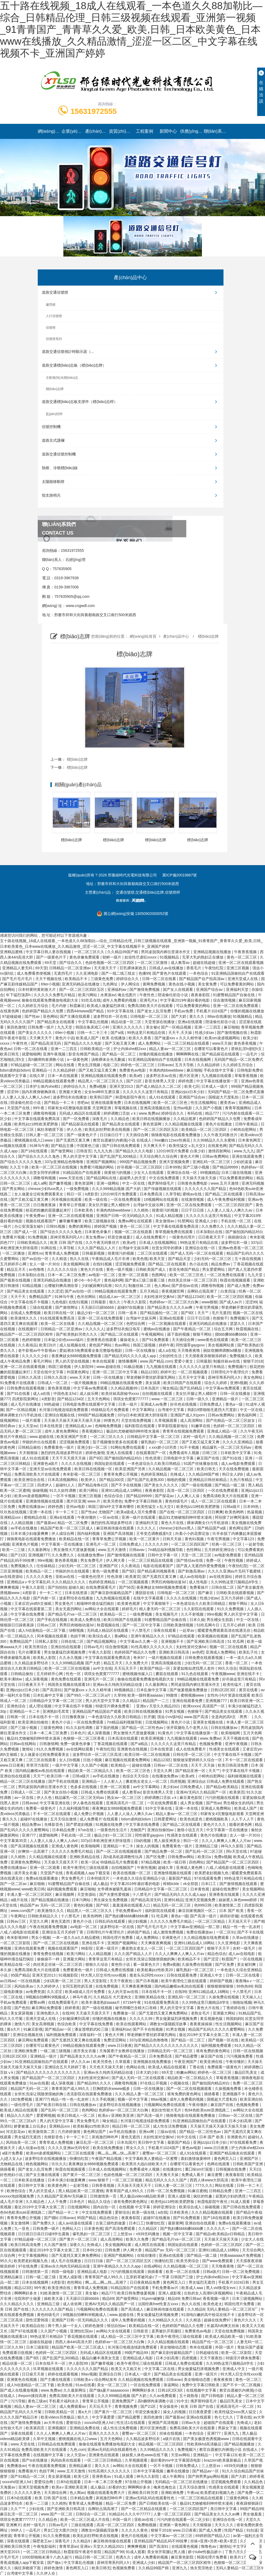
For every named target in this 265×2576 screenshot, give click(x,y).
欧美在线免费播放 (108, 2148)
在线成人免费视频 (26, 1313)
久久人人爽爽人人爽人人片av (227, 1840)
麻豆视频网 (65, 1894)
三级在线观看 (41, 1307)
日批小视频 (93, 1760)
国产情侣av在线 (190, 1560)
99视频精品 (209, 1172)
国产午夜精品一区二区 (192, 1329)
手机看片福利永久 (64, 2401)
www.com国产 (23, 1910)
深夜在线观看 (165, 1630)
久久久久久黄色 (39, 1576)
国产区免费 (156, 1857)
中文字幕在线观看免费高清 (37, 1119)
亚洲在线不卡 (248, 1674)
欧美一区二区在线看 (58, 1323)
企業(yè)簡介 (73, 131)
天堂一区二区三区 (196, 1555)
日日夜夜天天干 (212, 1237)
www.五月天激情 (225, 1183)
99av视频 (89, 2374)
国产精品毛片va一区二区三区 (73, 1614)
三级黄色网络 (52, 1727)
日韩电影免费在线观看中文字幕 (89, 1404)
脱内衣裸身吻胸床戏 (39, 1092)
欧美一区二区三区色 (170, 1102)
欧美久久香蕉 (140, 1038)
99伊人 (17, 2530)
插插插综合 (238, 1237)
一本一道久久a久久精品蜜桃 (76, 1937)
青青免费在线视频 (48, 1954)
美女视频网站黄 (77, 1264)
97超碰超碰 (12, 1016)
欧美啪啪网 (231, 1733)
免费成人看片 (193, 2175)
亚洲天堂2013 (121, 1086)
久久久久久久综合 (62, 1269)
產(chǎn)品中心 (97, 131)
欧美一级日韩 (175, 1862)
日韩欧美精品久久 (32, 1242)
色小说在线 (199, 1264)
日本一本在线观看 (63, 1075)
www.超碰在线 (109, 1366)
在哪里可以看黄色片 (211, 1049)
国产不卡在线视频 (126, 1485)
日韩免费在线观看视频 (26, 1388)
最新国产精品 (180, 1878)
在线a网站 (152, 2266)
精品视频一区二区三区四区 (161, 2444)
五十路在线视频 (248, 1259)
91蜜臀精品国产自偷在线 (234, 995)
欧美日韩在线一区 (59, 1313)
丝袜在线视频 (171, 2433)
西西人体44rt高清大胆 (74, 2342)
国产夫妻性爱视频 (114, 1894)
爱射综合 (122, 2212)
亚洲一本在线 (41, 1512)
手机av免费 (184, 1011)
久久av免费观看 (163, 2395)
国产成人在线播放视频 (19, 2390)
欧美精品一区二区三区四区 (204, 1129)
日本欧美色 (84, 1210)
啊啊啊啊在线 (188, 1054)
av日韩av (8, 1981)
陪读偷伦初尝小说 (173, 995)
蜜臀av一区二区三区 (160, 2153)
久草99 (120, 1695)
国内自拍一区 (105, 2207)
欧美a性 (136, 1075)
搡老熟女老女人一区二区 (147, 1781)
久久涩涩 (55, 1291)
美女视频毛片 (167, 1614)
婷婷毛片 (129, 1609)
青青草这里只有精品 (105, 1959)
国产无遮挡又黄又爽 (73, 1140)
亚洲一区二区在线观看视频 (241, 962)
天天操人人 (251, 1997)
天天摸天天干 (106, 968)
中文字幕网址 (144, 1410)
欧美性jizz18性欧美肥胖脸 (36, 1124)
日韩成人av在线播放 (166, 968)
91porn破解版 (154, 2298)
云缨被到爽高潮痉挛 (61, 1285)
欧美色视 (140, 1259)
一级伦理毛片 (22, 2105)
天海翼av (8, 2487)
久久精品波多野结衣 (31, 1663)
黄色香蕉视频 (245, 1043)
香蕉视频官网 (173, 1291)
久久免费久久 (213, 1226)
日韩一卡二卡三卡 (92, 1032)
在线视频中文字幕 (201, 2390)
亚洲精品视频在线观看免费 (104, 1075)
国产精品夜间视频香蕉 (156, 1571)
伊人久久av (81, 2061)
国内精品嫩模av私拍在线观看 (40, 1770)
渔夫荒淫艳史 (202, 2568)
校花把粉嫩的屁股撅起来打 (49, 1210)
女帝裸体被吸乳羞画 (114, 1889)
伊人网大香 (116, 1560)
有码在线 (195, 1113)
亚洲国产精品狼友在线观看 (232, 2153)
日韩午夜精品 (247, 1124)
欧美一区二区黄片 (145, 1539)
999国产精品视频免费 (138, 1162)
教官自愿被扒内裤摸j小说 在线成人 (123, 1140)
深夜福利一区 (91, 2035)
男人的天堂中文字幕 (80, 1156)
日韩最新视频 (94, 1253)
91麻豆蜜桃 (197, 2191)
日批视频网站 (157, 1722)
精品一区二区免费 (73, 1523)
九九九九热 (103, 1151)
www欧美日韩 (33, 1889)
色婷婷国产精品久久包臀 (43, 1011)
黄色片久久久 (215, 1824)
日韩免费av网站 (181, 1857)
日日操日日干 (111, 1135)
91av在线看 (39, 2083)
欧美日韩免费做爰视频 (136, 2293)
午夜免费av (36, 1215)
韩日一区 (75, 1194)
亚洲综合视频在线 (60, 1415)
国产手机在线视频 (52, 1619)
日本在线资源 (51, 1426)
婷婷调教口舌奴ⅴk (120, 1113)
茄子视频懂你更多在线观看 (115, 1442)
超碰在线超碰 (204, 962)
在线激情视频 (193, 1199)
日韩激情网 (48, 1744)
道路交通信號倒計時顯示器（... (130, 351)
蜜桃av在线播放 (157, 1329)
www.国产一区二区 (57, 2514)
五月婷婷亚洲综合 (220, 1549)
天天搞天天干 (240, 1921)
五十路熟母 (189, 2395)
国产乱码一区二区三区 (204, 1851)
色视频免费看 (211, 1744)
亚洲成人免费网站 (221, 1652)
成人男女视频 (192, 1803)
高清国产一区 (214, 1706)
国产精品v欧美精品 (222, 1787)
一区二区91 (225, 1932)
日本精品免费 (64, 1830)
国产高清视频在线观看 (30, 1846)
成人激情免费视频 (168, 1932)
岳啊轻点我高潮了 (202, 1291)
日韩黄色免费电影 (193, 1183)
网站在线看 (65, 1065)
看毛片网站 (43, 1361)
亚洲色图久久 (48, 2013)
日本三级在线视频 (237, 1172)
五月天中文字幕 (192, 1377)
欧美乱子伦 (249, 1652)
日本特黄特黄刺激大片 (37, 989)
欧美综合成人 (100, 1636)
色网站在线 (136, 2067)
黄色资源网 (153, 1124)
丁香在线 (197, 2067)
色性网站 (194, 1549)
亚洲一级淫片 (107, 1948)
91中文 (182, 2401)
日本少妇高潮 (241, 2121)
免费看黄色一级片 (59, 1447)
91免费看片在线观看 (17, 1383)
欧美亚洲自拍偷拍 (33, 1722)
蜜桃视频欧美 (217, 1819)
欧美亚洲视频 (153, 1738)
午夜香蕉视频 (246, 952)
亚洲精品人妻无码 (17, 968)
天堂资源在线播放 (160, 1022)
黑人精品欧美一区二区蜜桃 (81, 2191)
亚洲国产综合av (210, 989)
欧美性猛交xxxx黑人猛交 (236, 2412)
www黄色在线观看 (213, 1340)
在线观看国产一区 (151, 1453)
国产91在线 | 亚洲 (237, 1458)
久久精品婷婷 (209, 1065)
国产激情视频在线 (232, 1032)
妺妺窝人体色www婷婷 (238, 1900)
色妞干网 (78, 1636)
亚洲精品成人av (79, 1426)
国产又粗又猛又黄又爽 (97, 1070)
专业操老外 (169, 2406)
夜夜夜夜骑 (223, 2379)
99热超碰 (52, 1404)
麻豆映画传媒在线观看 (115, 1528)
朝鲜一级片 (112, 957)
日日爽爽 (215, 1512)
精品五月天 (17, 1269)
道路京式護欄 (130, 440)
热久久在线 (80, 1259)
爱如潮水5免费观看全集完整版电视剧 (91, 1350)
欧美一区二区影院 (237, 2352)
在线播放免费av (91, 1555)
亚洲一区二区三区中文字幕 (115, 1372)
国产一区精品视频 (176, 1027)
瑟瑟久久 (238, 1323)
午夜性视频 (234, 1560)
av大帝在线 (54, 2422)
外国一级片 (225, 2347)
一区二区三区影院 (15, 1943)
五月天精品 (150, 1291)
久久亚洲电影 (87, 973)
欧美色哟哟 (235, 1512)
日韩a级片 (232, 1506)
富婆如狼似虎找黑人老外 (194, 1668)
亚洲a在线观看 (191, 1022)
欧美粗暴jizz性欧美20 (155, 1970)
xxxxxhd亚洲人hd (99, 2422)
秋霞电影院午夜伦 (131, 1097)
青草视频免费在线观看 (174, 1232)
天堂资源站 (87, 1894)
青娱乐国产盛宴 (250, 2347)
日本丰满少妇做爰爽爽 (30, 1533)
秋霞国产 (230, 1959)
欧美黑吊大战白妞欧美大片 (145, 2164)
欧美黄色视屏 (129, 1603)
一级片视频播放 (84, 1383)
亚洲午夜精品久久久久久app (117, 2266)
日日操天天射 (34, 2374)
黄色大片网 (190, 1156)
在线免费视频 (107, 1986)
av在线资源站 (12, 1576)
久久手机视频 (104, 2099)
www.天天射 (80, 1377)
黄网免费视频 (154, 984)
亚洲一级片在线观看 (139, 1517)
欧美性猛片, (233, 1684)
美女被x (152, 1027)
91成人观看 (240, 2201)
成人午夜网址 (174, 2476)
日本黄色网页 (250, 1140)
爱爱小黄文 (184, 1361)
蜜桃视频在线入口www (34, 1140)
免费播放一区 (125, 2013)
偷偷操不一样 (49, 1959)
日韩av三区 (47, 1625)
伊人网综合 (131, 984)
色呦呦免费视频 (108, 1426)
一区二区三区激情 (152, 962)
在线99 (181, 1991)
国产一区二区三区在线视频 (56, 1943)
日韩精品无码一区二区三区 (170, 2051)
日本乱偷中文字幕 (152, 1690)
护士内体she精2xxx (130, 1049)
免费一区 (214, 1560)
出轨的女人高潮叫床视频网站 (209, 2293)
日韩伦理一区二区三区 (192, 1754)
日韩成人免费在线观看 (226, 1781)
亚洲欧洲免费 (26, 2051)
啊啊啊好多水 (26, 2293)
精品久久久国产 (20, 2115)
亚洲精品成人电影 (92, 2271)
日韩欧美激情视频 (178, 1625)
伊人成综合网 (63, 1533)
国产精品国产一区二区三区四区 (233, 1862)
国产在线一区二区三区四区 (182, 1512)
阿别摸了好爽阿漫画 (232, 1517)
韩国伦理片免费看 (118, 1937)
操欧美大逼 (54, 2298)
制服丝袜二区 (140, 1285)
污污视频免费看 (240, 2056)
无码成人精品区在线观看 (80, 1113)
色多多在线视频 (84, 1787)
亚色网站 (50, 1016)
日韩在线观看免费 (182, 1975)
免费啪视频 (147, 2525)
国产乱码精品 (191, 1388)
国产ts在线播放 (35, 2460)
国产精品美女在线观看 (56, 1022)
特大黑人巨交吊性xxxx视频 (104, 1975)
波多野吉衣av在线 (161, 1075)
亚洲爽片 (13, 2525)
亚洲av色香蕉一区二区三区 (241, 1248)
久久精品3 (131, 1700)
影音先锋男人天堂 (160, 1081)
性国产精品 (234, 2530)
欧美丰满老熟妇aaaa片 (101, 2002)
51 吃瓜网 (236, 1641)
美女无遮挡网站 (69, 1609)
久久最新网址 (39, 1549)
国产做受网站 (62, 1151)
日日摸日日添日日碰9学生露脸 (44, 2234)
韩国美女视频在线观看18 (69, 1684)
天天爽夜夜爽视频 (156, 1943)
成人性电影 (199, 1582)
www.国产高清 (196, 1717)
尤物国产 (106, 1512)
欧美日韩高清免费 (233, 1765)
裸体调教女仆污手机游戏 (21, 1415)
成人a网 (40, 1183)
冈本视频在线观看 (67, 1199)
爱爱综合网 (44, 2482)
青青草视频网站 (238, 1108)
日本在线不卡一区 (44, 1717)
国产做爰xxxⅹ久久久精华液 (178, 1038)
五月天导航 (185, 1065)
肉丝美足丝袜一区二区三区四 (193, 1280)
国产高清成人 (132, 2309)
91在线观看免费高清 (57, 1318)
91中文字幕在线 (121, 1011)
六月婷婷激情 (69, 2131)
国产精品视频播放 (240, 2444)
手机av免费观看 (14, 2002)
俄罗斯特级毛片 (161, 1183)
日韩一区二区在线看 (159, 979)
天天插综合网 (137, 1135)
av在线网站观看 (80, 1749)
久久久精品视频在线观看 (212, 2212)
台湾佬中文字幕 (171, 1410)
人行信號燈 (54, 316)
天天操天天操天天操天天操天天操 (73, 1420)
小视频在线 (180, 2083)
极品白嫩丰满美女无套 (101, 2358)
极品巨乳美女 (246, 2072)
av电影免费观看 (228, 1555)
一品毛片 (250, 1054)
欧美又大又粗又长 (126, 2369)
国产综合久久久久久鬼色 (39, 1156)
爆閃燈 (51, 305)
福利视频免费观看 (62, 1889)
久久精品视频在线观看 (184, 1124)
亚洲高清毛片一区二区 (125, 1803)
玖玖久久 (59, 2164)
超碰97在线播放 (131, 1307)
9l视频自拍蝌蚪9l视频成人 (48, 1997)
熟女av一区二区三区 (124, 1797)
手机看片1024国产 (212, 1011)
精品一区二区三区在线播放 (23, 1781)
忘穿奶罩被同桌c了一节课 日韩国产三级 (160, 2277)
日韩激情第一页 (104, 2196)
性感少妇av (205, 1032)
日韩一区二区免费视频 (166, 2191)
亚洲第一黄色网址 (175, 2525)
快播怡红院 (80, 2158)
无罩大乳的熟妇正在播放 (203, 957)
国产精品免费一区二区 (163, 1851)
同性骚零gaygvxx (191, 1345)
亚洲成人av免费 (154, 1404)
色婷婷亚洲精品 (154, 1474)
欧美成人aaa (192, 2288)
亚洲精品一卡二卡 (25, 1711)
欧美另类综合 (37, 1647)
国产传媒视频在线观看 (163, 1189)
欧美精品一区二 (39, 1571)
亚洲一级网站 (108, 1183)
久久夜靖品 (27, 1345)
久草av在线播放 (246, 1937)
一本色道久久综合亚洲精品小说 (139, 1878)
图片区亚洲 (189, 1075)
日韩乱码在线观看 (110, 1921)
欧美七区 (191, 1086)
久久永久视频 (71, 1657)
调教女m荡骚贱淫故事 (169, 2024)
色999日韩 (203, 1905)
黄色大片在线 (92, 1269)
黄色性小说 (121, 1964)
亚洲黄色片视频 (25, 1544)
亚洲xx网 (147, 2131)
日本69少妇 (92, 2250)
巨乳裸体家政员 (133, 968)
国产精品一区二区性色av (143, 1727)
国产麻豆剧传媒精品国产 (112, 1593)
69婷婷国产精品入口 (213, 2535)
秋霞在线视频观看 (235, 1280)
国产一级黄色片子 (51, 957)
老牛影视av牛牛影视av (37, 1350)
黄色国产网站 (101, 1345)
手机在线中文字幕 (219, 1070)
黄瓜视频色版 (212, 2018)
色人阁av (162, 1285)
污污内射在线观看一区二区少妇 (184, 2519)
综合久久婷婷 (216, 1383)
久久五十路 (20, 1167)
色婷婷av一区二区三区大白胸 (174, 1302)
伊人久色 (75, 1129)
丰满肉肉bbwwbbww (166, 1070)
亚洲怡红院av (82, 2331)
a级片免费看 (13, 2153)
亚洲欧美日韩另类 (143, 2492)
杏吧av (83, 1102)
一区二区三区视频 (127, 2180)
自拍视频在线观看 (157, 1393)
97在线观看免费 (208, 1878)
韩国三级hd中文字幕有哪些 (111, 1506)
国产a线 (118, 1032)
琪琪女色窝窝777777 (131, 1399)
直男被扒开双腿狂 (167, 2331)
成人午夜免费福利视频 (226, 1199)
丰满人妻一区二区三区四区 (30, 1894)
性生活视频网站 (204, 1102)
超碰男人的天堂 (133, 1178)
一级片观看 (32, 1420)
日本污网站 (82, 1900)
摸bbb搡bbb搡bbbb (231, 1334)
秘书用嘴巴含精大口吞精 (136, 2008)
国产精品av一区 (59, 2029)
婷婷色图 (186, 1081)
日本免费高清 (151, 1194)
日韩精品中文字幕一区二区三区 (154, 1436)
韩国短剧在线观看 (110, 1463)
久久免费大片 (137, 1663)
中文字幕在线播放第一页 (217, 1081)
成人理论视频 (41, 1706)
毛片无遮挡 (221, 1313)
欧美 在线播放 (114, 1038)
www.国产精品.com (156, 1361)
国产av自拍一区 (36, 1259)
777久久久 (204, 2185)
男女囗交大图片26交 (61, 2530)
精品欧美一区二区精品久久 (91, 1770)
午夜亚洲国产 (186, 2061)
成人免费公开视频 (89, 1814)
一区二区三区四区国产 (234, 1205)
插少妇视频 (138, 1921)
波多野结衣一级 (235, 1242)
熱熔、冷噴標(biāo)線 (130, 468)
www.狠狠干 (99, 2180)
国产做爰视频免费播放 (189, 1690)
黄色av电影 (192, 2148)
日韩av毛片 (93, 1647)
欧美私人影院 (45, 1657)
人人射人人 (113, 1781)
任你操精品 (46, 1566)
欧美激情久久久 (24, 1318)
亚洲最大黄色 (70, 1092)
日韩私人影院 (47, 1641)
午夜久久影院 (135, 1302)
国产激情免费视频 (145, 989)
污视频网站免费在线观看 (165, 2105)
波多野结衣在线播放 (70, 1097)
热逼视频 (255, 1512)
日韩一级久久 (198, 1399)
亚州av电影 (183, 1108)
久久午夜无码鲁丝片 (221, 1135)
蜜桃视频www (193, 1695)
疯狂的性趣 (203, 2196)
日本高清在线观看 (123, 1738)
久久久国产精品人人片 (97, 1248)
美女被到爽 (247, 1964)
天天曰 (254, 2169)
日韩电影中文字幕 (179, 1458)
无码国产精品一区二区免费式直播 (236, 1092)
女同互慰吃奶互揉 (78, 1986)
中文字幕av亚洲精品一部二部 (195, 1927)
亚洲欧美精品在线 (85, 1857)
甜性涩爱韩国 (37, 2320)
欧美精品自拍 (34, 2326)
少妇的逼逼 (243, 1162)
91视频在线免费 (109, 1824)
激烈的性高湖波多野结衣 (62, 1453)
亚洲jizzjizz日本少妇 (188, 1092)
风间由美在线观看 (66, 2460)
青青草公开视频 (73, 1205)
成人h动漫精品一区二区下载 (42, 1630)
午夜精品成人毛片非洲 (111, 1259)
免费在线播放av (32, 1506)
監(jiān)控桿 (54, 414)
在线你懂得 (147, 2255)
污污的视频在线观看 (222, 1797)
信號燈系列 (54, 339)
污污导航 (18, 2401)
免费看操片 (199, 1587)
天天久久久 (225, 2525)
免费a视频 (98, 1086)
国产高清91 (52, 1690)
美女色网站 (253, 1377)
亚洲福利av (117, 989)
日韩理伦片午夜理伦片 (230, 1372)
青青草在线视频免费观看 (184, 1431)
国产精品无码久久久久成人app (130, 1356)
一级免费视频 (78, 1189)
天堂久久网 (163, 1770)
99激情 (172, 1695)
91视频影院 (68, 1975)
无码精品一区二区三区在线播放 (182, 2482)
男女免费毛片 (92, 1560)
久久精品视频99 (124, 1388)
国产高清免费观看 (120, 2228)
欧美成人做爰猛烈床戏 (106, 1005)
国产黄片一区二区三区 (82, 2175)
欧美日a (205, 1857)
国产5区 (128, 1571)
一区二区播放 (14, 1253)
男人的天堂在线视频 (72, 1361)
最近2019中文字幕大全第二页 (204, 2035)
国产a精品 (139, 1744)
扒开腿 (149, 1717)
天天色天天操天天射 (106, 2067)
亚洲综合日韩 (110, 2374)
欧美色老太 (212, 2304)
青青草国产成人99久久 (71, 2088)
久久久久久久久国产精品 (206, 1189)
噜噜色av (209, 2546)
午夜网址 (18, 1916)
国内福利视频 (89, 1533)
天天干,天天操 (180, 1032)
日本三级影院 (38, 2347)
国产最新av (46, 1523)
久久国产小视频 (209, 1108)
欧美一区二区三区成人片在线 (85, 2519)
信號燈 (51, 327)
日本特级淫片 (99, 1878)
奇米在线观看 (104, 1361)
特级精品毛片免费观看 (110, 1410)
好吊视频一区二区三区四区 (140, 1167)
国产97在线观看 (24, 2331)
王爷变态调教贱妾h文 (154, 1533)
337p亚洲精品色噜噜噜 (64, 1162)
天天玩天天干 (126, 1668)
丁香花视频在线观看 (111, 1744)
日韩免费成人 (211, 1404)
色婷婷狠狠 (32, 1340)
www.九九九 (244, 1151)
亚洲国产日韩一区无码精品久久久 (125, 1215)
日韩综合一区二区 (91, 2514)
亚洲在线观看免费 (106, 1102)
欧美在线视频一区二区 (132, 1873)
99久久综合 (227, 1668)
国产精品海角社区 (93, 1485)
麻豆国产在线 (208, 1458)
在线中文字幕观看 (148, 1598)
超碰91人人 (66, 1485)
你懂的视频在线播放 (247, 1011)
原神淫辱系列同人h (67, 1237)
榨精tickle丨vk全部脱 (181, 1884)
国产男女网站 (14, 1189)
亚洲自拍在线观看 (66, 1647)
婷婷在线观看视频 (63, 2374)
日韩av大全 (191, 2422)
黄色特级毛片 (177, 1501)
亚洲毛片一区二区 (101, 1544)
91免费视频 (38, 1237)
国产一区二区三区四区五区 (82, 989)
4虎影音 (91, 1194)
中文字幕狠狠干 (157, 1603)
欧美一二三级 (14, 1549)
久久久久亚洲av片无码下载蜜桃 (235, 1571)
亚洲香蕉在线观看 (102, 1340)
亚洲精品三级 (207, 1846)
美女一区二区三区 (112, 2385)
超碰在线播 (142, 1765)
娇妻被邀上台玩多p (30, 2126)
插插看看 (212, 2094)
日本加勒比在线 (209, 1232)
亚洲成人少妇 (207, 1221)
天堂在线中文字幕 (48, 1372)
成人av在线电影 (193, 1576)
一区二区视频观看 (193, 1372)
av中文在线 (102, 1668)
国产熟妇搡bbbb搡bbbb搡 (127, 1916)
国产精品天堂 (180, 1259)
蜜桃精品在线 (35, 1517)
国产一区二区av (14, 1884)
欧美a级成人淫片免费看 (136, 1512)
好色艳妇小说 (12, 2175)
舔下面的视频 (179, 1334)
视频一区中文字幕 (133, 2099)
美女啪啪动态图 (173, 2347)
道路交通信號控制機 (130, 454)
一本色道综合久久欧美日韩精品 (154, 1463)
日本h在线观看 (69, 2482)
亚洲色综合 (17, 1706)
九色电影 (59, 1302)
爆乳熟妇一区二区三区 (160, 1442)
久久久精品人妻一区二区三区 (140, 2094)
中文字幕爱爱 (104, 2417)
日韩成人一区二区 (53, 1383)
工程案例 (144, 131)
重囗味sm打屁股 (199, 2169)
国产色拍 (21, 2008)
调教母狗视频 (45, 1113)
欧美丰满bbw (11, 1679)
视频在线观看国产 (41, 1221)
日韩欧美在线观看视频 (235, 1593)
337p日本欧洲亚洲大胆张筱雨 (143, 1415)
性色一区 (74, 1674)
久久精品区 (148, 2228)
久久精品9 (82, 2541)
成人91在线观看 (163, 1097)
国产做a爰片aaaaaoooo (109, 2390)
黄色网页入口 (226, 2158)
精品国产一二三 (156, 1700)
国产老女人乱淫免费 (154, 1011)
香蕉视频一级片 (216, 2298)
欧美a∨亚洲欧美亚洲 (116, 2115)
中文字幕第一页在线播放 (62, 1544)
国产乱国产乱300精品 (118, 1156)
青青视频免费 (126, 2406)
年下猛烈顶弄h (19, 995)
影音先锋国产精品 (84, 1054)
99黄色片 (111, 1420)
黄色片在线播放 (219, 1124)
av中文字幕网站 (147, 1787)
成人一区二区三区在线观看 (214, 1501)
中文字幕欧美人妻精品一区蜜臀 (152, 2158)
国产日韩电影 (213, 2395)
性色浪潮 (153, 1458)
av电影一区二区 (102, 1275)
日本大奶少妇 (148, 2072)
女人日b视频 (70, 1760)
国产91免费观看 (156, 1340)
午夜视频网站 (153, 1334)
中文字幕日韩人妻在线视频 (49, 952)
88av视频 (159, 2099)
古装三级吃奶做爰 (111, 2223)
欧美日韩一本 (58, 1776)
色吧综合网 (136, 1323)
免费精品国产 (41, 1296)
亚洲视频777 (39, 1555)
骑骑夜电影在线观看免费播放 (176, 1135)
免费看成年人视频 (184, 1453)
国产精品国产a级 (212, 1528)
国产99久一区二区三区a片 (89, 1695)
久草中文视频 (45, 2439)
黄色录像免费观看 (85, 957)
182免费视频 (22, 2099)
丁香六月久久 (237, 2552)
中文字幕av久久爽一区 (139, 1641)
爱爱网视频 (45, 2115)
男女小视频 (40, 1937)
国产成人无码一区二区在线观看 (197, 1253)
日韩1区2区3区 (224, 1690)
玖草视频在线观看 (48, 2369)
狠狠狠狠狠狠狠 (221, 1986)
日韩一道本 (128, 1313)
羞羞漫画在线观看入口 (131, 1905)
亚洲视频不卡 (173, 1641)
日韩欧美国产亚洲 (248, 2164)
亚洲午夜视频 (55, 1054)
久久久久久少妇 (35, 1356)
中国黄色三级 (88, 1145)
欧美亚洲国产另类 (72, 1436)
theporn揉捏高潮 (32, 2395)
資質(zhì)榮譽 (121, 131)
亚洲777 (29, 1835)
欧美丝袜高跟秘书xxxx (120, 1393)
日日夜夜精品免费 (145, 2282)
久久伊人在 (46, 2573)
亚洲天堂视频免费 (174, 1162)
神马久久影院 (233, 1846)
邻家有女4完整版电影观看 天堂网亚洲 (80, 1108)
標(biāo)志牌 (55, 389)
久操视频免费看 (228, 2088)
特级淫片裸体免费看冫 (114, 1706)
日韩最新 (99, 1302)
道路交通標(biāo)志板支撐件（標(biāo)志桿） (130, 401)
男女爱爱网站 (214, 1269)
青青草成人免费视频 (62, 1253)
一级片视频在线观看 (165, 1657)
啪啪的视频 (177, 1479)
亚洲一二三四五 (208, 1027)
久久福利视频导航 (74, 1808)
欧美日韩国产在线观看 (182, 1383)
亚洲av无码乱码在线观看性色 (112, 2449)
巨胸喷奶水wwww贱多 (112, 2088)
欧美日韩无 (10, 1054)
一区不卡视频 (65, 1496)
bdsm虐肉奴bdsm (15, 1070)
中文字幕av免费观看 (91, 1388)
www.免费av (149, 1113)
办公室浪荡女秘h (29, 1226)
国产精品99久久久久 (94, 2083)
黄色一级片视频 (120, 1269)
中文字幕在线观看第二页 (32, 1609)
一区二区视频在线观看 (167, 1323)
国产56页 (127, 1587)
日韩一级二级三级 (41, 2277)
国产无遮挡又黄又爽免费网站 (164, 2013)
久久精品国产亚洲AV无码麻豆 (62, 2196)
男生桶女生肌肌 (220, 1619)
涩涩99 (13, 1092)
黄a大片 (14, 2029)
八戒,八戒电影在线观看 (226, 1867)
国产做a (54, 2562)
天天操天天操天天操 (199, 1178)
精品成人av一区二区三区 (120, 1296)
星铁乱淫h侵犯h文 (247, 1049)
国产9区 (188, 1313)
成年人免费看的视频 (119, 1000)
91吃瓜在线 (91, 1000)
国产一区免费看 (76, 1119)
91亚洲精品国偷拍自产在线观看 (238, 973)
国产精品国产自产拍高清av (202, 979)
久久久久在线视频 (76, 1463)
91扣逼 (252, 2530)
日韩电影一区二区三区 (149, 1016)
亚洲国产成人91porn (188, 1415)
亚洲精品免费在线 (85, 2428)
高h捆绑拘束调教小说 (46, 1059)
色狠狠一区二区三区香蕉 (84, 1738)
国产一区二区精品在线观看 (144, 2509)
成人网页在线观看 (150, 2244)
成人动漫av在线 (32, 2148)
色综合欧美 (67, 2024)
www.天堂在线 (71, 1178)
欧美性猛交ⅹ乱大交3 (187, 1145)
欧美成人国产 (88, 1038)
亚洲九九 (232, 2433)
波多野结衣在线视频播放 (120, 2105)
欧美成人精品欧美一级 (224, 2336)
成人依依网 (73, 2304)
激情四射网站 (220, 1151)
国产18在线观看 (35, 1151)
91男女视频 (175, 1711)
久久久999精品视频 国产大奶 (117, 1189)
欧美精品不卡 (76, 979)
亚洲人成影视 (179, 2196)
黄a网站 (121, 1636)
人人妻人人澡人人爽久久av (230, 1210)
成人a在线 (166, 1350)
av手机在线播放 (24, 1528)
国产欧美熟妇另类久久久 (77, 1334)
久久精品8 (196, 2309)
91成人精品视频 (170, 1215)
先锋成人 (178, 1474)
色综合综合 (114, 1496)
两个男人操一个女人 (65, 2326)
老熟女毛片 (201, 2013)
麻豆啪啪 (231, 1027)
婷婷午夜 (166, 1345)
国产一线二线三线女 (118, 973)
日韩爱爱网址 (166, 1819)
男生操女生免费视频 (111, 1900)
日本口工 (209, 1884)
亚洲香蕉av (102, 2476)
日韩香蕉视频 (103, 2185)
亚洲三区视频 (238, 968)
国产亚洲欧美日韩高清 (206, 1641)
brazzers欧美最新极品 (223, 2460)
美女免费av (95, 1237)
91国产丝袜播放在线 (201, 1463)
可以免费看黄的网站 (237, 984)
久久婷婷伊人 (48, 1986)
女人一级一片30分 (45, 1264)
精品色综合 (216, 1954)
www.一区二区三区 (168, 1399)
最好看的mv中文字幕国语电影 (176, 2460)
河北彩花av (16, 2131)
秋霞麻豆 (77, 1005)
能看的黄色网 (241, 1824)
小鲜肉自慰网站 (243, 1129)
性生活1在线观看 (131, 2422)
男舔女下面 (228, 2428)
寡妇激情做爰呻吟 (196, 2158)
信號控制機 (130, 426)
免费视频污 (240, 1318)
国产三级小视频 (196, 1167)
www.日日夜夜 (12, 1765)
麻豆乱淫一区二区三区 (95, 2142)
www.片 (94, 1501)
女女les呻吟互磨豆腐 (102, 1092)
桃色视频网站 (37, 2164)
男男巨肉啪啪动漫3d (169, 1582)
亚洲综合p (196, 1781)
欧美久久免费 (138, 2239)
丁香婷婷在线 (234, 2008)
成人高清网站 (192, 1420)
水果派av (108, 995)
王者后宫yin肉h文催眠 (33, 1603)
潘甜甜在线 (145, 1593)
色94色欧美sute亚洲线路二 (207, 2110)
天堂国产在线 (19, 1108)
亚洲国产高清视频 (118, 1533)
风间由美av (24, 1986)
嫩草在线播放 (178, 2471)
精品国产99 (114, 2552)
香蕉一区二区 (237, 1663)
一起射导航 (254, 1544)
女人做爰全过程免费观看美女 (39, 1194)
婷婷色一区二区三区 (138, 1065)
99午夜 (39, 1108)
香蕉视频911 (93, 1431)
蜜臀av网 (38, 2002)
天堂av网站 (181, 2455)
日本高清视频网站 (63, 1479)
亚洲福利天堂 (238, 989)
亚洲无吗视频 (253, 1183)
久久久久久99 (157, 1544)
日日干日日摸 (193, 1210)
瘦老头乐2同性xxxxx (147, 1975)
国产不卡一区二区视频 (242, 2385)
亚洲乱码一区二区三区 (211, 1162)
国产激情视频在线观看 (126, 1555)
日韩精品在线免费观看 (57, 2444)
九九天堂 (65, 1027)
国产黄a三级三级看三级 (145, 1280)
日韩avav (165, 1065)
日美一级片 (128, 1404)
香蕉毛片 (194, 968)
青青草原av (68, 2546)
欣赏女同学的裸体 (45, 1172)
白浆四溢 (229, 1291)
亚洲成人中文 (211, 1975)
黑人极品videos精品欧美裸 (143, 2196)
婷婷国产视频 (106, 1226)
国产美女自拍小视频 (61, 1792)
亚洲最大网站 (75, 1959)
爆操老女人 (130, 1340)
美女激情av (165, 1221)
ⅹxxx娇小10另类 (163, 1447)
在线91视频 (103, 1264)
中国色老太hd (65, 1393)
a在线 (162, 2212)
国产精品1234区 (191, 1296)
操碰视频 (39, 1490)
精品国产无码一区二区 (30, 2088)
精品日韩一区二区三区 (131, 2126)
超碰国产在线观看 (219, 2422)
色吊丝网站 (87, 1296)
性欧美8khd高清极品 (204, 2444)
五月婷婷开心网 (13, 1264)
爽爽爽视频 (10, 1587)
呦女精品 (170, 1388)
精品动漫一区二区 (126, 1022)
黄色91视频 (195, 1539)
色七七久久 (224, 2417)
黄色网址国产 (241, 1528)
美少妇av (170, 1787)
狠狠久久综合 (97, 1964)
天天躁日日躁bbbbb (98, 1307)
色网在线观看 (219, 2164)
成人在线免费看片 (151, 1237)
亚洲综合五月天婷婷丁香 (63, 1932)
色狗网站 (89, 2110)
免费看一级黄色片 (41, 1808)
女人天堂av (27, 1426)
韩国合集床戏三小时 (93, 1027)
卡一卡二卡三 (67, 1512)
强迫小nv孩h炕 (169, 1717)
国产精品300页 (112, 1479)
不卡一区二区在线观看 (244, 1760)
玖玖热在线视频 (13, 1512)
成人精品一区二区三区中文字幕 (128, 2336)
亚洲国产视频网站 (102, 1162)
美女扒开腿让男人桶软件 (109, 1205)
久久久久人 (94, 1329)
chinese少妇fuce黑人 (46, 1189)
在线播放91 (173, 2169)
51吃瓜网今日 (209, 1625)
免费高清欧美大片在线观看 (151, 1005)
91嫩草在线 (201, 1426)
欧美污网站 (88, 995)
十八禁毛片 (141, 1630)
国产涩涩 (212, 1959)
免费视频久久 (241, 1356)
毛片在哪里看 (30, 1652)
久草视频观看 (166, 1420)
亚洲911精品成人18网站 (122, 1490)
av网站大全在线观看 (102, 1609)
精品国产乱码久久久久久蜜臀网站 (217, 2029)
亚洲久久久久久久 (128, 1027)
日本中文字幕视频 (148, 2471)
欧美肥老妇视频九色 (212, 1873)
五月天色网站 (99, 1399)
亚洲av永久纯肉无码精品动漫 (118, 1684)
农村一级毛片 (195, 1436)
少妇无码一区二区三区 (213, 1259)
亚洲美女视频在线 (208, 1722)
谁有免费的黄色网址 (213, 2051)
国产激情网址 (67, 1307)
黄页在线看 (249, 1690)
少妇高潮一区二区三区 (62, 1981)
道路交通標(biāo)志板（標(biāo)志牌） (130, 365)
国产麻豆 (206, 1593)
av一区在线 (24, 1797)
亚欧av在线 (66, 1576)
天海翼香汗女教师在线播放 (122, 2051)
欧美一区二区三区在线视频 (55, 1167)
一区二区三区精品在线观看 (187, 1043)
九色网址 (110, 984)
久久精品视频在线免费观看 (207, 1937)
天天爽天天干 (41, 1038)
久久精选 (60, 1259)
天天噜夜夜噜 (189, 1350)
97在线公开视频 (154, 2083)
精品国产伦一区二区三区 (213, 2342)
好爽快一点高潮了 (33, 1851)
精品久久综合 (100, 2201)
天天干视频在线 (49, 979)
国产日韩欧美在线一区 (158, 2503)
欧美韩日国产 (101, 1097)
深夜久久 (77, 2244)
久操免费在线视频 (197, 1964)
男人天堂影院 (96, 1981)
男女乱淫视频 (89, 1065)
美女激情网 (20, 2223)
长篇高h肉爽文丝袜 (223, 2326)
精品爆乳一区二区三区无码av (227, 1447)
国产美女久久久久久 (35, 1032)
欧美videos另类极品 (58, 2417)
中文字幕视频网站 (33, 2255)
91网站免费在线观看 (128, 1447)
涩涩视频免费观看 (130, 1264)
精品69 (108, 2298)
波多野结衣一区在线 (110, 1016)
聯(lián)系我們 (216, 131)
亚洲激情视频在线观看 (45, 1501)
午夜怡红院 (215, 968)
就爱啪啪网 (31, 1054)
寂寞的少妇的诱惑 (231, 2196)
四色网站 (196, 1862)
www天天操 (222, 1043)
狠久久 (115, 1302)
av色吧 (198, 1652)
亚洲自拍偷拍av (161, 1830)
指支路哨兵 (130, 495)
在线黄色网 (10, 1011)
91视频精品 (170, 957)
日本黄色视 (200, 1889)
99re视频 (45, 1560)
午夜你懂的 (87, 1517)
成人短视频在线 (73, 1345)
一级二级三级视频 (55, 2051)
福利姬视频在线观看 (245, 1776)
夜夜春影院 (201, 995)
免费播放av (16, 2465)
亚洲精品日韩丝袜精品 (208, 1479)
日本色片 (77, 1733)
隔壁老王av (43, 2541)
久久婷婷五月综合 (33, 1005)
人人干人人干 (243, 1819)
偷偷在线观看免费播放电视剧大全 (50, 1000)
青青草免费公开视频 (121, 1474)
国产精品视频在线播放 (50, 1900)
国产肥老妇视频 (80, 1824)
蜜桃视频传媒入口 (138, 1674)
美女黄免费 (208, 984)
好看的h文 (117, 2487)
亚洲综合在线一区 (182, 1172)
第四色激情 (16, 1027)
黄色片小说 (64, 1038)
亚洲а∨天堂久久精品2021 (158, 1706)
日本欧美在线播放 (30, 2180)
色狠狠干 (220, 1318)
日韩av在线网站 (23, 1744)
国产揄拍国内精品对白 (244, 1232)
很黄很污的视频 (118, 1172)
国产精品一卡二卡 (59, 1102)
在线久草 (37, 1075)
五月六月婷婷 (233, 1598)
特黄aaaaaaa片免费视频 (241, 2255)
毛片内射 (59, 1005)
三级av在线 (167, 2131)
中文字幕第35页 (14, 1840)
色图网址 (160, 1275)
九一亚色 (22, 2228)
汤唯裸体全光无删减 (108, 1059)
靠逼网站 (172, 2385)
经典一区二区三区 (227, 1544)
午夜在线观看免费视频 (48, 1927)
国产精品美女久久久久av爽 (170, 1307)
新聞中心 (168, 131)
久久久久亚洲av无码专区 (69, 2148)
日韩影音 (141, 2331)
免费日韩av (191, 2298)
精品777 (212, 1113)
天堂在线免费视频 (136, 1420)
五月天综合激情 (64, 1819)
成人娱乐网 (89, 1393)
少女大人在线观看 (149, 1172)
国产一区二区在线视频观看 (119, 1851)
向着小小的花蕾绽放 (192, 1533)
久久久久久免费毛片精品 (55, 995)
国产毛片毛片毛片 (17, 979)
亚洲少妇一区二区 (92, 1447)
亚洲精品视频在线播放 (212, 952)
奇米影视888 (18, 1937)
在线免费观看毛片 (101, 1587)
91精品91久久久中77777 (130, 2514)
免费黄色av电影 (133, 1070)
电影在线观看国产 (158, 1566)
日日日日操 (94, 2261)
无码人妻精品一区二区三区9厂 (233, 2309)
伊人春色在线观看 (88, 1803)
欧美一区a (89, 1862)
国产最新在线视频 (15, 1280)
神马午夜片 (82, 1997)
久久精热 (141, 1210)
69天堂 (50, 962)
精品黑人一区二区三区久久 (101, 1081)
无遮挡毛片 (64, 973)
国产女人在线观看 (178, 989)
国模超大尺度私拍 (224, 1097)
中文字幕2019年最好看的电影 (185, 1000)
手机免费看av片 (129, 1910)
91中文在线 (187, 2137)
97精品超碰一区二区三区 (32, 1065)
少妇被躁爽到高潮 (97, 1285)
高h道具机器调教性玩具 (123, 1857)
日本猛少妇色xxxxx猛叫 (64, 1340)
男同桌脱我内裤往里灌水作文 (166, 952)
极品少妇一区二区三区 (96, 1313)
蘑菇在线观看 (167, 1674)
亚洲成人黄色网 (65, 1846)
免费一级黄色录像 (75, 1744)
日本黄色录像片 (98, 1232)
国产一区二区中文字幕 (141, 1625)
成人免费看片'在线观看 (99, 1819)
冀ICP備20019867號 (179, 875)
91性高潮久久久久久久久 (152, 1647)
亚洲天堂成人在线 (243, 979)
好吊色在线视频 (184, 1404)
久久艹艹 (19, 2509)
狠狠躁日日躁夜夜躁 (17, 1625)
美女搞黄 (153, 1383)
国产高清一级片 (204, 1916)
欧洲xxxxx (191, 1706)
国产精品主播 (63, 1145)
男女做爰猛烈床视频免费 (65, 1652)
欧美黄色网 (58, 2185)
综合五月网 (224, 1329)
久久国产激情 (56, 2244)
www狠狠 (209, 1302)
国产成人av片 (231, 1302)
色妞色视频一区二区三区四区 (110, 962)
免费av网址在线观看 (135, 1221)
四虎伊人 (45, 1485)
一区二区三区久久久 (107, 1436)
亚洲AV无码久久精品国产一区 (201, 1792)
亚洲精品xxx (11, 1517)
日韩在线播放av (225, 1727)
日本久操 (197, 1619)
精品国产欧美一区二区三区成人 (67, 1528)
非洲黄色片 (172, 1937)
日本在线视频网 (198, 1059)
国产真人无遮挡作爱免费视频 (201, 1566)
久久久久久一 (218, 2228)
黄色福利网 (113, 1280)
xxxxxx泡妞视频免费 (17, 2196)
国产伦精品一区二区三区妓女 (231, 1420)
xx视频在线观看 (13, 1145)
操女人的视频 (148, 1846)
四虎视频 (177, 1781)
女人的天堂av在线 (123, 1991)
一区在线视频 (251, 1959)
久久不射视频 (193, 1614)
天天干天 (19, 1296)
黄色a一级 (234, 1404)
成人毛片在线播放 (26, 1404)
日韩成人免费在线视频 (115, 1970)
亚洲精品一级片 (225, 1399)
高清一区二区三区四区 (186, 1490)
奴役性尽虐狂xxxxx (141, 957)
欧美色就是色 (192, 1819)
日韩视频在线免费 (231, 2169)
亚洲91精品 (173, 1900)
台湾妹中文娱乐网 (148, 1205)
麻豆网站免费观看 (47, 2008)
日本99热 (173, 1167)
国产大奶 (179, 1016)
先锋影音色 (54, 1824)
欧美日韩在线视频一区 (93, 1469)
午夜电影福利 (45, 2546)
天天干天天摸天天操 (69, 1458)
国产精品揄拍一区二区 (159, 1313)
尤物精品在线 (12, 2164)
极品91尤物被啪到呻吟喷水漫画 (133, 1431)
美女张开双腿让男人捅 (166, 2552)
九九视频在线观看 (217, 1075)
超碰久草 (166, 1867)
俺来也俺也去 (165, 2487)
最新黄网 (175, 2223)
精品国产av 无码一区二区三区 (45, 1905)
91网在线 (49, 1248)
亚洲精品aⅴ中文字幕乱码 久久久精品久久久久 (47, 1582)
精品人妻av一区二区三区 (170, 1049)
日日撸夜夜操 (45, 1205)
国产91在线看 (19, 1393)
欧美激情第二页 (228, 1905)
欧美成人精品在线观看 (167, 2067)
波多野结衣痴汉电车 (123, 1329)
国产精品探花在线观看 (221, 1054)
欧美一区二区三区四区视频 (230, 1296)
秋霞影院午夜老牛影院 (83, 2552)
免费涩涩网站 (115, 2040)
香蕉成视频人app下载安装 (88, 1873)
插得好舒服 (229, 1916)
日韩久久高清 (30, 1377)
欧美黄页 (132, 1576)
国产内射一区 (45, 1598)
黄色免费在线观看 (66, 1679)
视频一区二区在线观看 (133, 1232)
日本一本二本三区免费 (67, 1275)
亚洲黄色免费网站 (26, 1862)
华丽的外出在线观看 (39, 1442)
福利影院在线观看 (140, 1426)
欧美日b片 (48, 1345)
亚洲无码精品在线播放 (81, 984)
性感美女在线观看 (224, 1749)
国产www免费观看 (218, 2261)
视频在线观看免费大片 (106, 2492)
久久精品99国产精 (123, 952)
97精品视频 (151, 1862)
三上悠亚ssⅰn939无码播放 (136, 2234)
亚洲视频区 (58, 2428)
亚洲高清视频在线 (155, 1108)
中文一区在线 (134, 1183)
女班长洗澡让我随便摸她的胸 (151, 1959)
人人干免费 (58, 2201)
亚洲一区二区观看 (133, 1275)
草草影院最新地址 (173, 1426)
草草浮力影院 (38, 1765)
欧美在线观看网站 (131, 2024)
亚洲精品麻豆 (12, 2277)
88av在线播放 (218, 1016)
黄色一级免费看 (106, 1571)
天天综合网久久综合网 (158, 1156)
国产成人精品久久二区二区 (159, 1086)
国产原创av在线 (185, 1285)
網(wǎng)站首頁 (49, 131)
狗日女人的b (233, 1474)
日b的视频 (143, 1840)
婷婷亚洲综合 (165, 2207)
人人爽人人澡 (189, 1496)
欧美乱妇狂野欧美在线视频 (108, 1129)
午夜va (192, 2492)
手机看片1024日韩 (234, 2282)
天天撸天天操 (168, 2175)
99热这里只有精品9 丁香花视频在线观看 (64, 2336)
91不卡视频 (190, 1447)
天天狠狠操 (29, 1453)
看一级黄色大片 (147, 1964)
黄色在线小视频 (182, 984)
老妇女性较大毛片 (167, 2110)
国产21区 (134, 1081)
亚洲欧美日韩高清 (174, 1652)
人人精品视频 (22, 1523)
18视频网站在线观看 (161, 1199)
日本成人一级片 (215, 1086)
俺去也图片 (127, 995)
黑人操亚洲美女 (167, 1840)
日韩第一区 (17, 1717)
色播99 (144, 973)
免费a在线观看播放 (42, 1878)
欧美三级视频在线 (100, 1221)
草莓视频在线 (126, 1108)
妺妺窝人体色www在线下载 (145, 2455)
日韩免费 (113, 2250)
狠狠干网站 (203, 1334)
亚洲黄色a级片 (46, 1463)
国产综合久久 (71, 962)
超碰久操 (76, 1587)
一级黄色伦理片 (182, 1237)
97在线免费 (28, 2266)
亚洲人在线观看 (120, 1453)
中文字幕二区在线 (160, 2369)
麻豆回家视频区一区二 (197, 1910)
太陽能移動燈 (130, 481)
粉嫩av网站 (185, 2072)
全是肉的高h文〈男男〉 (231, 1717)
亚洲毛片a (149, 1000)
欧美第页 (237, 1792)
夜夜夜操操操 (202, 2024)
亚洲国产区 (109, 1566)
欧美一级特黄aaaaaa (146, 1695)
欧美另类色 (112, 1501)
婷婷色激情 (94, 1453)
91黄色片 (166, 1733)
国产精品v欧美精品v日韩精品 (221, 2234)
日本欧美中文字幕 (236, 1453)
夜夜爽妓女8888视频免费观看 (76, 1356)
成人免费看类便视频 (34, 973)
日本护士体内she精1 (43, 1086)
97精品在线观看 (181, 1636)
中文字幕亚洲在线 (55, 1803)
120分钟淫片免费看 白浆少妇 (181, 1151)
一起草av (187, 1630)
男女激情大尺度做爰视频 (74, 1549)
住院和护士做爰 (28, 2298)
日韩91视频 (56, 1226)
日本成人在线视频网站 (158, 1242)
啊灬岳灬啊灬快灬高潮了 (119, 2153)
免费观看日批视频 (17, 2352)
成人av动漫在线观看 (76, 2223)
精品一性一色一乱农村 (242, 1927)
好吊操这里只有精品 (239, 1679)
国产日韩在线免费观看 (121, 1145)
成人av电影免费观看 (238, 1463)
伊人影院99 (84, 1366)
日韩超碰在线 (207, 2352)
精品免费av (221, 1264)
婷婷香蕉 (72, 2008)
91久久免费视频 (231, 1609)
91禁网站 (185, 1221)
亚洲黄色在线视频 (132, 1749)
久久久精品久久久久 (17, 2304)
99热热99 (244, 1986)
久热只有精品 (241, 1479)
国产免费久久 (44, 2223)
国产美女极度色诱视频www (206, 2439)
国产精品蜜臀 (187, 2056)
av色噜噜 (37, 1269)
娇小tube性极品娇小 (205, 2552)
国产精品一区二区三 (119, 1054)
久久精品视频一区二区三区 (101, 1323)
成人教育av (181, 962)
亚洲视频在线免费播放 (152, 2061)
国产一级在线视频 (197, 1485)
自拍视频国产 (123, 1867)
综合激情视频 (225, 1000)
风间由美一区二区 (21, 2142)
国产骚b (50, 2218)
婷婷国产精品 (139, 1932)
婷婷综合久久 (128, 979)
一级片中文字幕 (65, 1765)
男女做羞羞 (253, 2514)
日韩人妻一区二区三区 (45, 1135)
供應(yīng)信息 (192, 131)
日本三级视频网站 (247, 2298)
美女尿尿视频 (22, 2013)
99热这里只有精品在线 (146, 1032)
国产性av (33, 1016)
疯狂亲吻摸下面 (50, 1129)
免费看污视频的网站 (97, 1167)
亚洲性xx (35, 1253)
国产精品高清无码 (46, 1043)
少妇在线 (37, 2509)
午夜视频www (223, 1674)
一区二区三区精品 (210, 1921)
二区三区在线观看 (152, 1253)
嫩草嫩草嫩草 (71, 1221)
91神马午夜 (39, 1145)
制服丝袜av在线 (227, 1361)
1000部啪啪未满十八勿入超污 (47, 2557)
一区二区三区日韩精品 (103, 2460)
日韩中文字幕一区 (163, 1555)
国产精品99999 (225, 1167)
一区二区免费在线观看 (226, 1275)
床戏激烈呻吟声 (105, 2137)
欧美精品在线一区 (74, 1539)
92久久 (120, 1285)
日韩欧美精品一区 (95, 1049)
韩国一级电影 (63, 2271)
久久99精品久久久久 (166, 2320)
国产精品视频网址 (102, 1641)
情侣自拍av (117, 2326)
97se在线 (86, 1830)
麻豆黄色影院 (191, 1797)
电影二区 (110, 1065)
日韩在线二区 (223, 1587)
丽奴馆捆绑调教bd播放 (222, 1350)
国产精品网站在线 (102, 1178)
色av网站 (123, 1345)
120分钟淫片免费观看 (119, 1194)
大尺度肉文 (123, 1997)
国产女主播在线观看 (43, 2175)
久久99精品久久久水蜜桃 (214, 1140)
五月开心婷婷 (234, 1625)
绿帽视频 (77, 1630)
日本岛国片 (150, 1388)
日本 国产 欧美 (232, 1910)
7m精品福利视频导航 (166, 1549)
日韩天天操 (173, 1539)
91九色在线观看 (195, 1674)
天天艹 (203, 1313)
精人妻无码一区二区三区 (160, 1609)
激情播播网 (128, 1361)
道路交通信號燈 (130, 292)
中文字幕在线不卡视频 (30, 1302)
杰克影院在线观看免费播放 (90, 2094)
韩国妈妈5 (234, 2018)
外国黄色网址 (78, 1372)
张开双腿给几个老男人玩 (187, 1727)
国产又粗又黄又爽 (120, 1043)
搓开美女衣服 (26, 1873)
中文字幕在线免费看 (28, 1614)
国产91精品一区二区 (28, 2476)
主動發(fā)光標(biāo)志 (62, 378)
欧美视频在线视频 (213, 1636)
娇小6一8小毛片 (88, 1280)
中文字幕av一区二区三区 (172, 2535)
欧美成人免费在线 (86, 1619)
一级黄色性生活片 (112, 1830)
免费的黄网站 (80, 1226)
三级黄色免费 (102, 979)
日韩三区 (210, 1453)
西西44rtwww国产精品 (86, 1011)
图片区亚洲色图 (153, 2428)
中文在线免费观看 (164, 1178)
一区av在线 (109, 1517)
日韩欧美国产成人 (151, 1269)
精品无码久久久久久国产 (166, 2180)
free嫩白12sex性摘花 (172, 1140)
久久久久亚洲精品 (238, 1442)
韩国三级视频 (145, 1345)
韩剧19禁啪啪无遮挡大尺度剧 (212, 1410)
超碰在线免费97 (226, 1889)
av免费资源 (35, 1991)
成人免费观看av (73, 2406)
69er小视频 (50, 984)
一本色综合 (199, 973)
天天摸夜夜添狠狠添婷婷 (206, 1356)
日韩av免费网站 (216, 1156)
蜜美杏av (228, 1102)
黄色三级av (37, 2401)
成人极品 (100, 1884)
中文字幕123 (244, 1539)
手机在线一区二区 (236, 1221)
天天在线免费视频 (234, 1469)
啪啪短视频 (242, 2002)
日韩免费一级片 (41, 1027)
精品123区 (149, 1372)
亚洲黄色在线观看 (104, 2455)
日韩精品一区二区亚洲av (70, 968)
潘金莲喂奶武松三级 (91, 2029)
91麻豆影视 (33, 2029)
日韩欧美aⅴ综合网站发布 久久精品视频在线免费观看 (118, 2379)
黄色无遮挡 (61, 1921)
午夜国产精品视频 (107, 2158)
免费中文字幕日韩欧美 (143, 1501)
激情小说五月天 (190, 1830)
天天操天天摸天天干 (61, 1862)
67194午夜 (132, 2002)
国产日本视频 (147, 1981)
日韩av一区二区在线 (171, 1765)
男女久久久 (136, 2148)
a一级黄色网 (78, 1059)
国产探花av (165, 1496)
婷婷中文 (167, 1372)
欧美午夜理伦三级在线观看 (86, 1867)
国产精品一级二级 (230, 1485)
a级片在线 (20, 1900)
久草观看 (123, 2061)
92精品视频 (32, 1285)
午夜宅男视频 (207, 1307)
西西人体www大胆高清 (209, 2180)
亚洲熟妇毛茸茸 (56, 1711)
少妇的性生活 (171, 1356)
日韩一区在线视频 (248, 2051)
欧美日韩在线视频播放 (151, 1119)
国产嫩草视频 (61, 1183)
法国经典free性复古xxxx (158, 2304)
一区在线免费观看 (126, 1199)
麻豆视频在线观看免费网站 (128, 1760)
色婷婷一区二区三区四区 (234, 1426)
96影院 (87, 1948)
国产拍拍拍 (57, 1587)
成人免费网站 (150, 1043)
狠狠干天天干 (219, 1948)
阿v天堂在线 (237, 1851)
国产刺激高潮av (192, 1571)
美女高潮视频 (43, 2024)
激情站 (28, 1749)
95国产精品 (20, 1975)
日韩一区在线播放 (140, 1350)
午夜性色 (147, 995)
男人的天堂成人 (42, 2191)
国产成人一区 (26, 1232)
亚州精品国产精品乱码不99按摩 (161, 2541)
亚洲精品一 (41, 1070)
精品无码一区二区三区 (172, 1905)
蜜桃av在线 (193, 1194)
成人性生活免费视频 (170, 2126)
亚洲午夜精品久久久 (148, 1636)
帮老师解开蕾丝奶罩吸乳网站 (151, 1377)
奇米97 (139, 1657)
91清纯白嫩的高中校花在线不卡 (208, 2314)
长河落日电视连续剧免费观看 (64, 1410)
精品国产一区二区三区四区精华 (27, 1334)
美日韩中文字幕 (151, 2142)
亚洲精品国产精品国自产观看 (97, 1711)
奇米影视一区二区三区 (82, 1474)
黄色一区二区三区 (242, 957)
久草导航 (173, 1194)
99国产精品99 (137, 2352)
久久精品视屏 (185, 1119)
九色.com (77, 2449)
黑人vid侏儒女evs (221, 2288)
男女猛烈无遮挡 (28, 2137)
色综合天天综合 (136, 1776)
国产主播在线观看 (75, 1016)
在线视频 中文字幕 (135, 2207)
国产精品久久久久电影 (83, 1043)
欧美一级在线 (96, 1199)
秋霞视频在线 (248, 1329)
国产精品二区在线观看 (224, 1194)
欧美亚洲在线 (211, 2061)
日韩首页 (83, 1151)
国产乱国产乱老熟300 (146, 1479)
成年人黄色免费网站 (62, 1431)
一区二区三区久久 (89, 952)
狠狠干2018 (253, 1361)
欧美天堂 (158, 1259)
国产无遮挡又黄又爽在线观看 (76, 2040)
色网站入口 (72, 2228)
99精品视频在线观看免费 (54, 1081)
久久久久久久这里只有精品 (146, 1092)
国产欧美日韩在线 (52, 2105)
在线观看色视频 (185, 2546)
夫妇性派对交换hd (159, 1296)
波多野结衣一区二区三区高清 (98, 1754)
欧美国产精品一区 (155, 1668)
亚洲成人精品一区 (222, 1431)
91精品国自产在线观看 (82, 1172)
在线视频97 (28, 1329)
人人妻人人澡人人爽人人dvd (26, 1097)
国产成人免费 (239, 1285)
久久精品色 (120, 1119)
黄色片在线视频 (135, 2535)
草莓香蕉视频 (246, 1075)
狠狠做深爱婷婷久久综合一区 (198, 1760)
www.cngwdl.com (80, 605)
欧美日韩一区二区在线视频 (148, 1754)
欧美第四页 (36, 2428)
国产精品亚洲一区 (191, 1770)
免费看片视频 (14, 1237)
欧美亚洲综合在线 (30, 1479)
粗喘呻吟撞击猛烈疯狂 (96, 1603)
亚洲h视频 (238, 1383)
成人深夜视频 (37, 1679)
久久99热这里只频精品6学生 (235, 1582)
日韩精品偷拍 (30, 1447)
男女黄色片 (65, 1603)
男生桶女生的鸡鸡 (238, 1803)
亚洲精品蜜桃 (12, 952)
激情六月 (21, 2024)
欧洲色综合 (17, 2191)
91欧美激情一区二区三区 (61, 2293)
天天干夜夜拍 (121, 1981)
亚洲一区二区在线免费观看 (236, 1005)
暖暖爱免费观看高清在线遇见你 (225, 1630)
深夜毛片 (100, 1119)
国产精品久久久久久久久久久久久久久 (166, 2045)
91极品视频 (134, 1366)
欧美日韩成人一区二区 (76, 2115)
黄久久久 (197, 1016)
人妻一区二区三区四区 (172, 2514)
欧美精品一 (120, 1765)
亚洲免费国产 (123, 2401)
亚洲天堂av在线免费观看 (50, 1469)
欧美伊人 (89, 1479)
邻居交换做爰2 (120, 1237)
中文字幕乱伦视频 (93, 1022)
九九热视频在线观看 (113, 1598)
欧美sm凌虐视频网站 (223, 1038)
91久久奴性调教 (63, 1490)
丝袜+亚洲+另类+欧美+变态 (214, 2541)
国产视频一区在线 (223, 2040)
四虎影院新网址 (26, 1399)
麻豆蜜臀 (215, 2175)
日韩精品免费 (221, 2191)
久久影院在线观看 (199, 1609)
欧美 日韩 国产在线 (67, 1242)
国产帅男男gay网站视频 (208, 2476)
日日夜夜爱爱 (200, 2412)
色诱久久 (124, 2557)
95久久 (6, 2261)
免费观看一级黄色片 (224, 2067)
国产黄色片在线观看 (169, 973)
